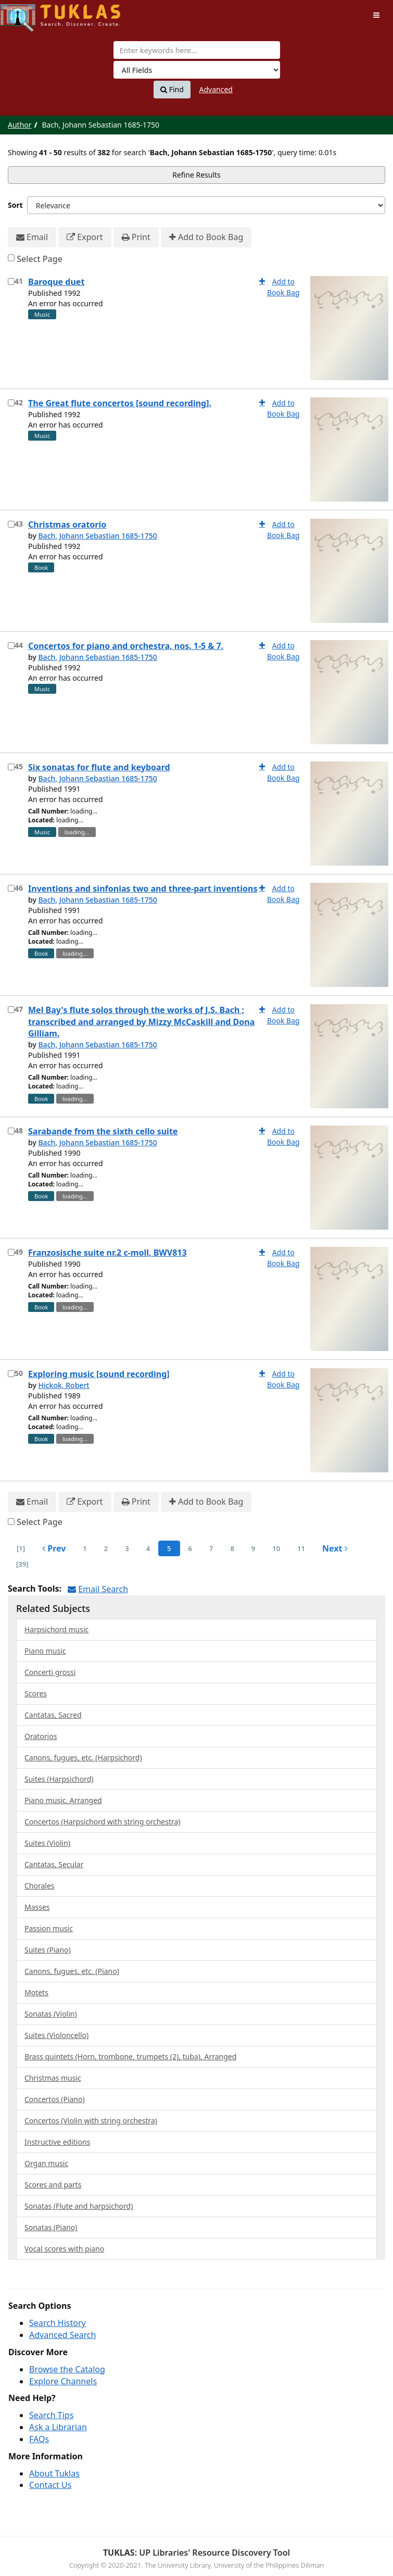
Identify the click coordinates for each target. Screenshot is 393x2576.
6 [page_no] (190, 1548)
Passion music (48, 1928)
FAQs (39, 2439)
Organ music (46, 2163)
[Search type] (196, 70)
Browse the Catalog (67, 2369)
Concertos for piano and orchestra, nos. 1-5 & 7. (125, 646)
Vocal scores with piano (64, 2249)
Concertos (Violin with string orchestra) (90, 2120)
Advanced (216, 89)
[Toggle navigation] (376, 15)
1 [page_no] (84, 1548)
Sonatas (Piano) (50, 2227)
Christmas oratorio (67, 524)
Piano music (45, 1651)
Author (20, 125)
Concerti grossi (49, 1672)
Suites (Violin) (47, 1843)
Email (32, 237)
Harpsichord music (56, 1629)
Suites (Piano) (47, 1950)
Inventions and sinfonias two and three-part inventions (143, 888)
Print (136, 237)
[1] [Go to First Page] (21, 1548)
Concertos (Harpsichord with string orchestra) (102, 1822)
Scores (35, 1693)
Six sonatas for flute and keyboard (99, 767)
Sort (15, 205)
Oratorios (40, 1736)
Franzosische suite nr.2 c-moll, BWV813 (107, 1252)
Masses (37, 1907)
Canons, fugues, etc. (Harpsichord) (83, 1757)
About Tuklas (54, 2473)
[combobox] (196, 50)
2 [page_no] (106, 1548)
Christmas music (52, 2078)
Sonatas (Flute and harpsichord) (78, 2206)
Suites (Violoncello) (56, 2035)
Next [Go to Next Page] (335, 1548)
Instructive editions (57, 2142)
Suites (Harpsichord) (59, 1779)
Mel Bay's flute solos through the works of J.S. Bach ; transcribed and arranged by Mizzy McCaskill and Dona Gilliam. (141, 1022)
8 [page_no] (232, 1548)
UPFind (26, 13)
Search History (57, 2323)
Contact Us (50, 2485)
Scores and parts (52, 2185)
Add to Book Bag (206, 237)
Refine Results (196, 175)
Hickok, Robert (63, 1385)
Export (85, 237)
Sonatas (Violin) (50, 2014)
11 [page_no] (301, 1548)
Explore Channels (63, 2381)
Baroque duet (56, 281)
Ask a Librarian (58, 2427)
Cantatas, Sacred (53, 1715)
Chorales (39, 1886)
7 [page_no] (211, 1548)
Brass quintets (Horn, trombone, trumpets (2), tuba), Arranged (130, 2056)
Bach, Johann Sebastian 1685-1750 (97, 536)
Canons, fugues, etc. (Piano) (71, 1971)
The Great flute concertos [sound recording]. (119, 403)
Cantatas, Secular (53, 1864)
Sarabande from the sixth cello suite (103, 1131)
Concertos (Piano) (54, 2099)
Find (172, 89)
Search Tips (51, 2415)
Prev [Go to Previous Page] (54, 1548)
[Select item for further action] (11, 281)
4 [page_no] (148, 1548)
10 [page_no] (276, 1548)
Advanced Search (62, 2335)
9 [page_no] (253, 1548)
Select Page (39, 259)
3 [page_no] (127, 1548)
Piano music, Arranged (63, 1800)
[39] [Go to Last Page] (22, 1564)
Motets (36, 1992)
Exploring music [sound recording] (99, 1374)
